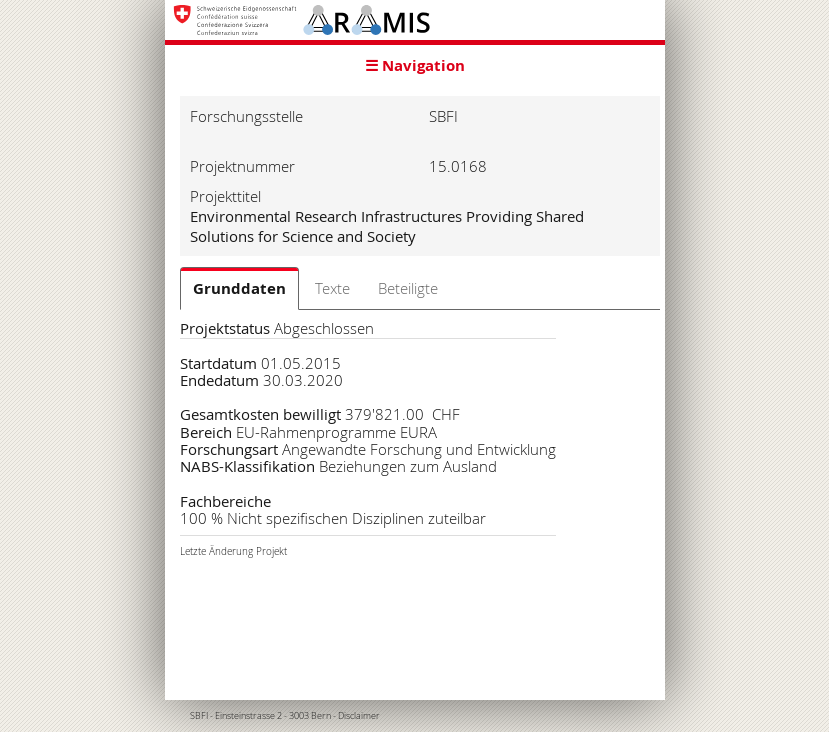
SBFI (199, 716)
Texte (332, 288)
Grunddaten (239, 288)
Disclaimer (359, 716)
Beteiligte (408, 288)
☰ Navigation (415, 65)
